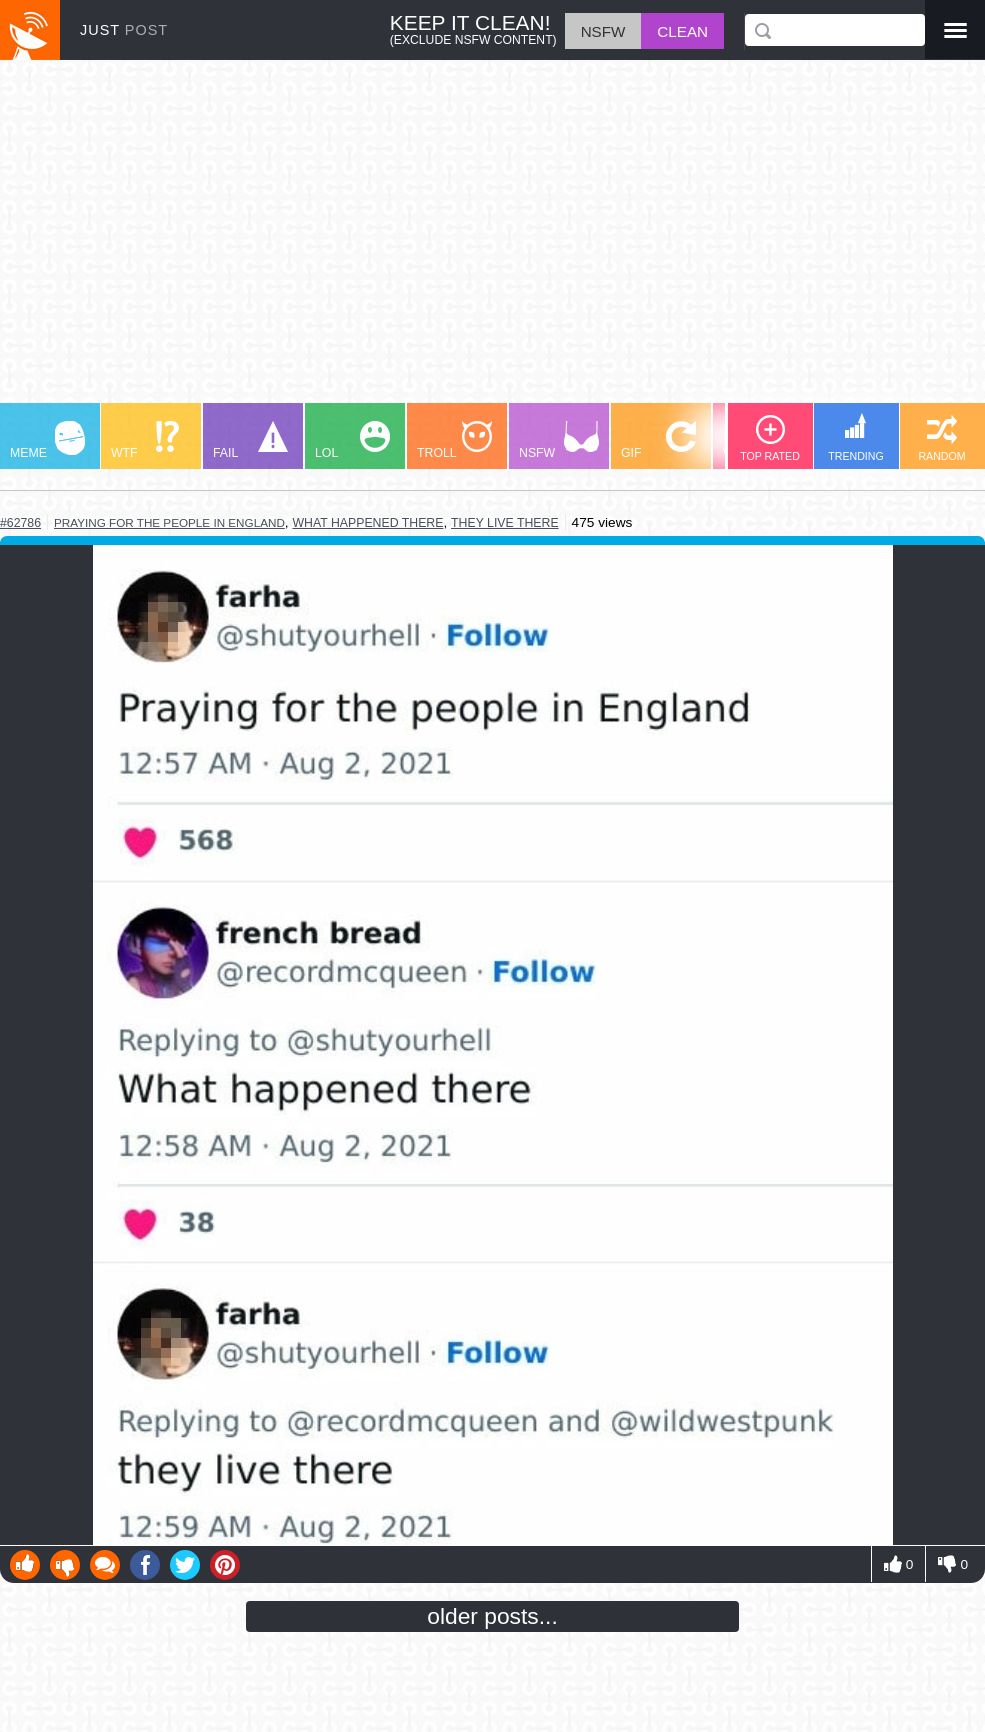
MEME (47, 440)
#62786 (20, 523)
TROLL (454, 440)
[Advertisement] (492, 241)
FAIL (250, 440)
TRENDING (856, 437)
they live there (505, 523)
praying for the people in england (169, 522)
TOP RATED (770, 438)
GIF (658, 440)
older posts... (492, 1616)
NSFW (559, 440)
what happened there (367, 523)
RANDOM (941, 438)
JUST (124, 30)
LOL (352, 440)
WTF (145, 440)
